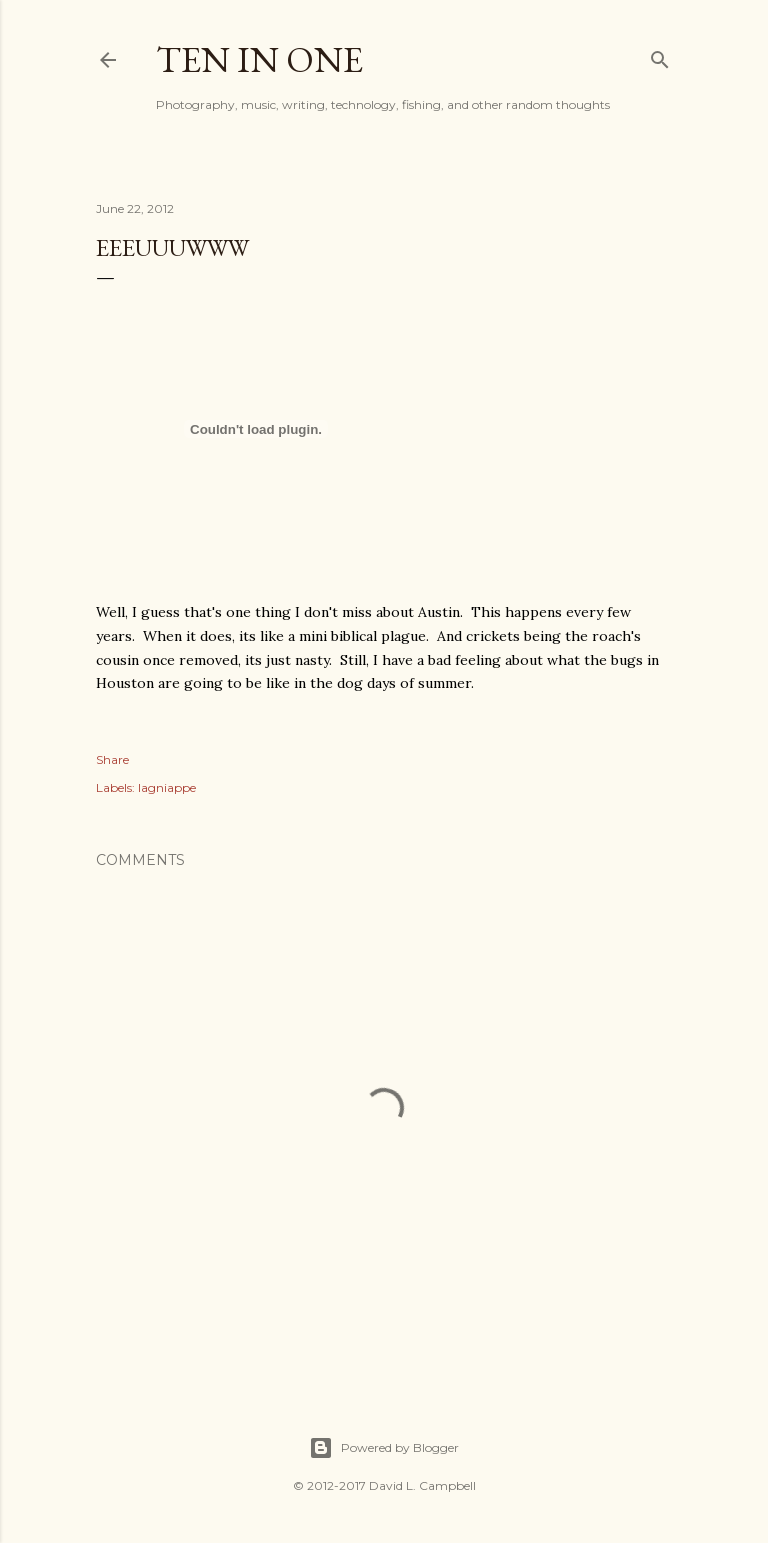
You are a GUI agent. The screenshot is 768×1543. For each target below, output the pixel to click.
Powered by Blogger (384, 1448)
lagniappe (167, 787)
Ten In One (259, 59)
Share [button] (112, 759)
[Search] (660, 55)
